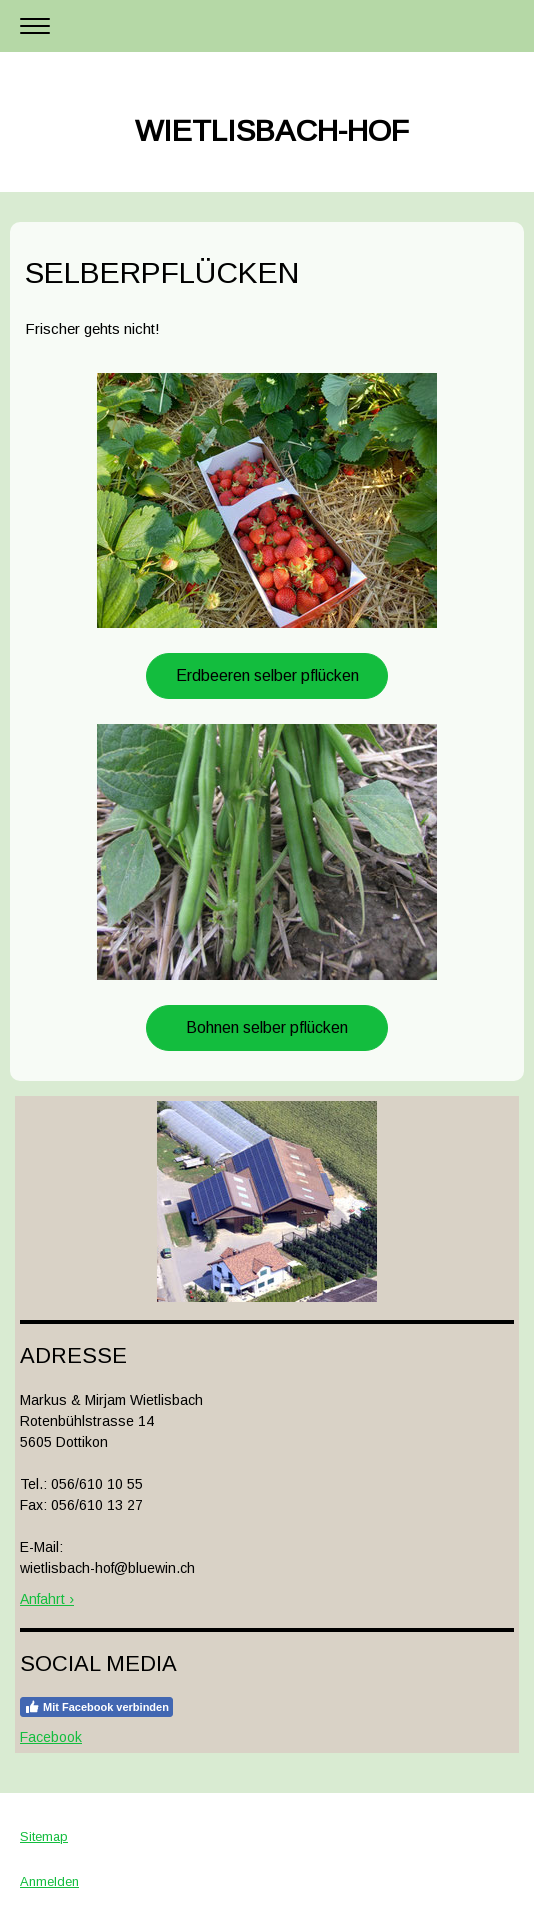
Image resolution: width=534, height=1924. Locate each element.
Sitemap (44, 1836)
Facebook (51, 1737)
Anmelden (49, 1881)
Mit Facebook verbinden (96, 1707)
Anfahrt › (47, 1599)
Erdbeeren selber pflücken (267, 675)
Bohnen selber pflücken (267, 1027)
